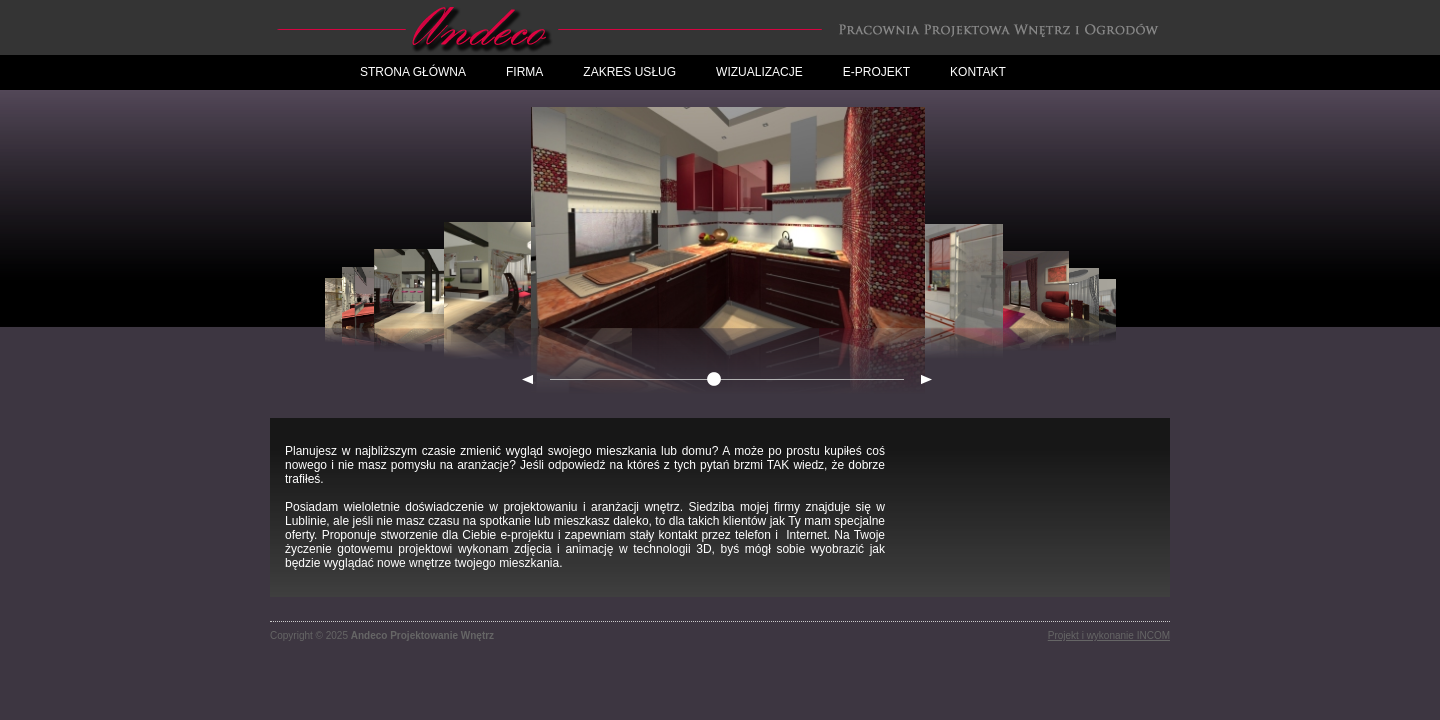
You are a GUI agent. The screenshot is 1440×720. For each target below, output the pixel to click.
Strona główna (413, 72)
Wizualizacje (759, 72)
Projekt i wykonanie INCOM (1109, 635)
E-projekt (876, 72)
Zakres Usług (629, 72)
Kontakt (978, 72)
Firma (524, 72)
